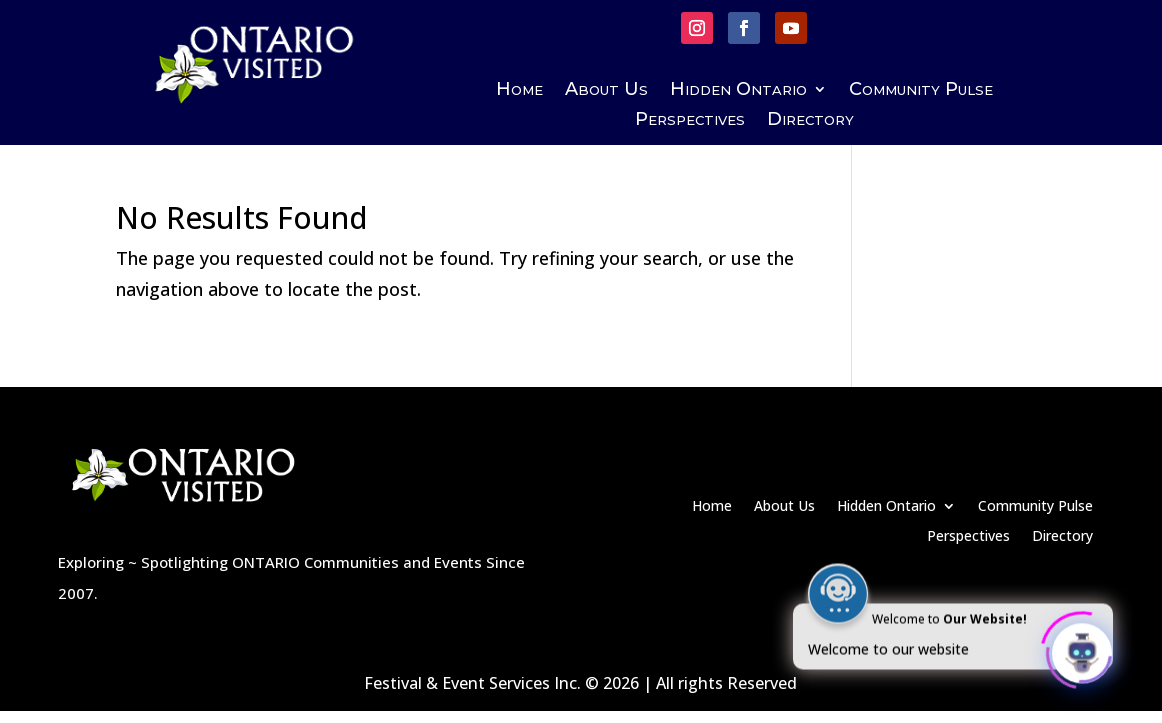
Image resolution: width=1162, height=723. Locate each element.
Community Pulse (921, 91)
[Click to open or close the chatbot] (1082, 650)
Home (519, 91)
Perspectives (690, 121)
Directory (810, 121)
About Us (606, 91)
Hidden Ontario (738, 91)
